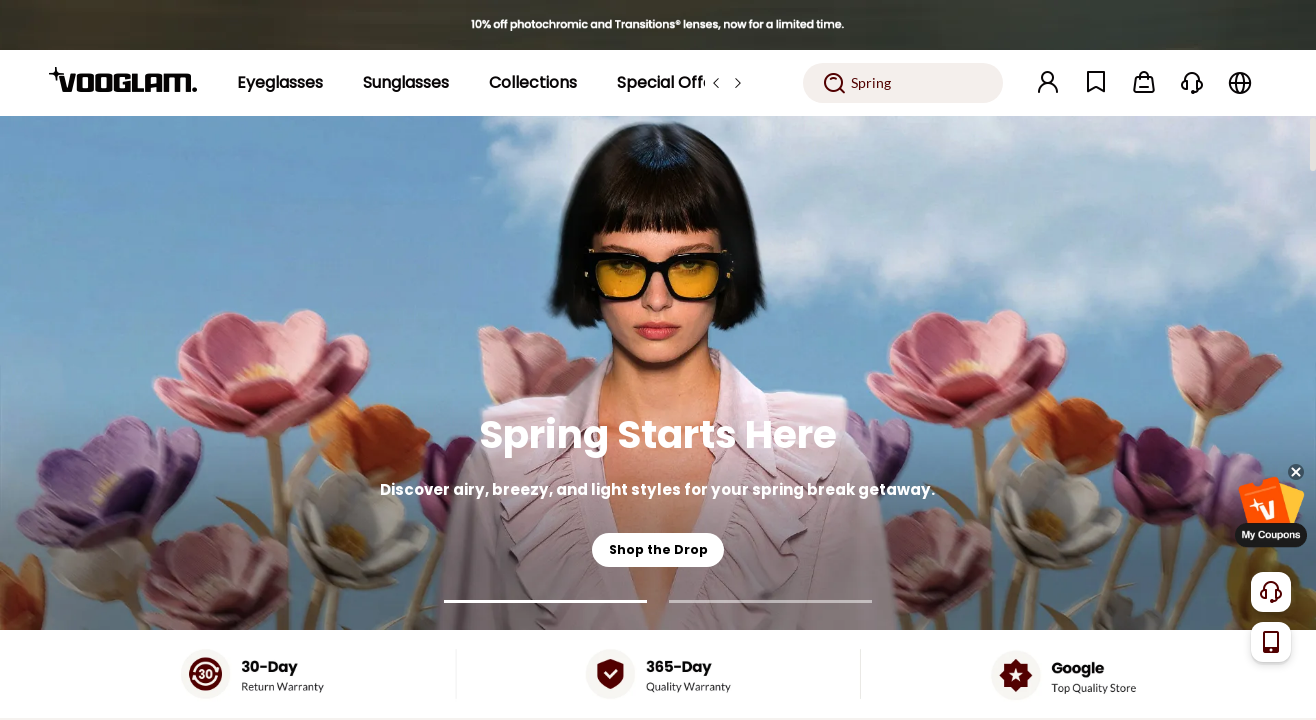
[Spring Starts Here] (658, 373)
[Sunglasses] (406, 83)
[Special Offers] (672, 83)
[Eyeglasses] (280, 83)
